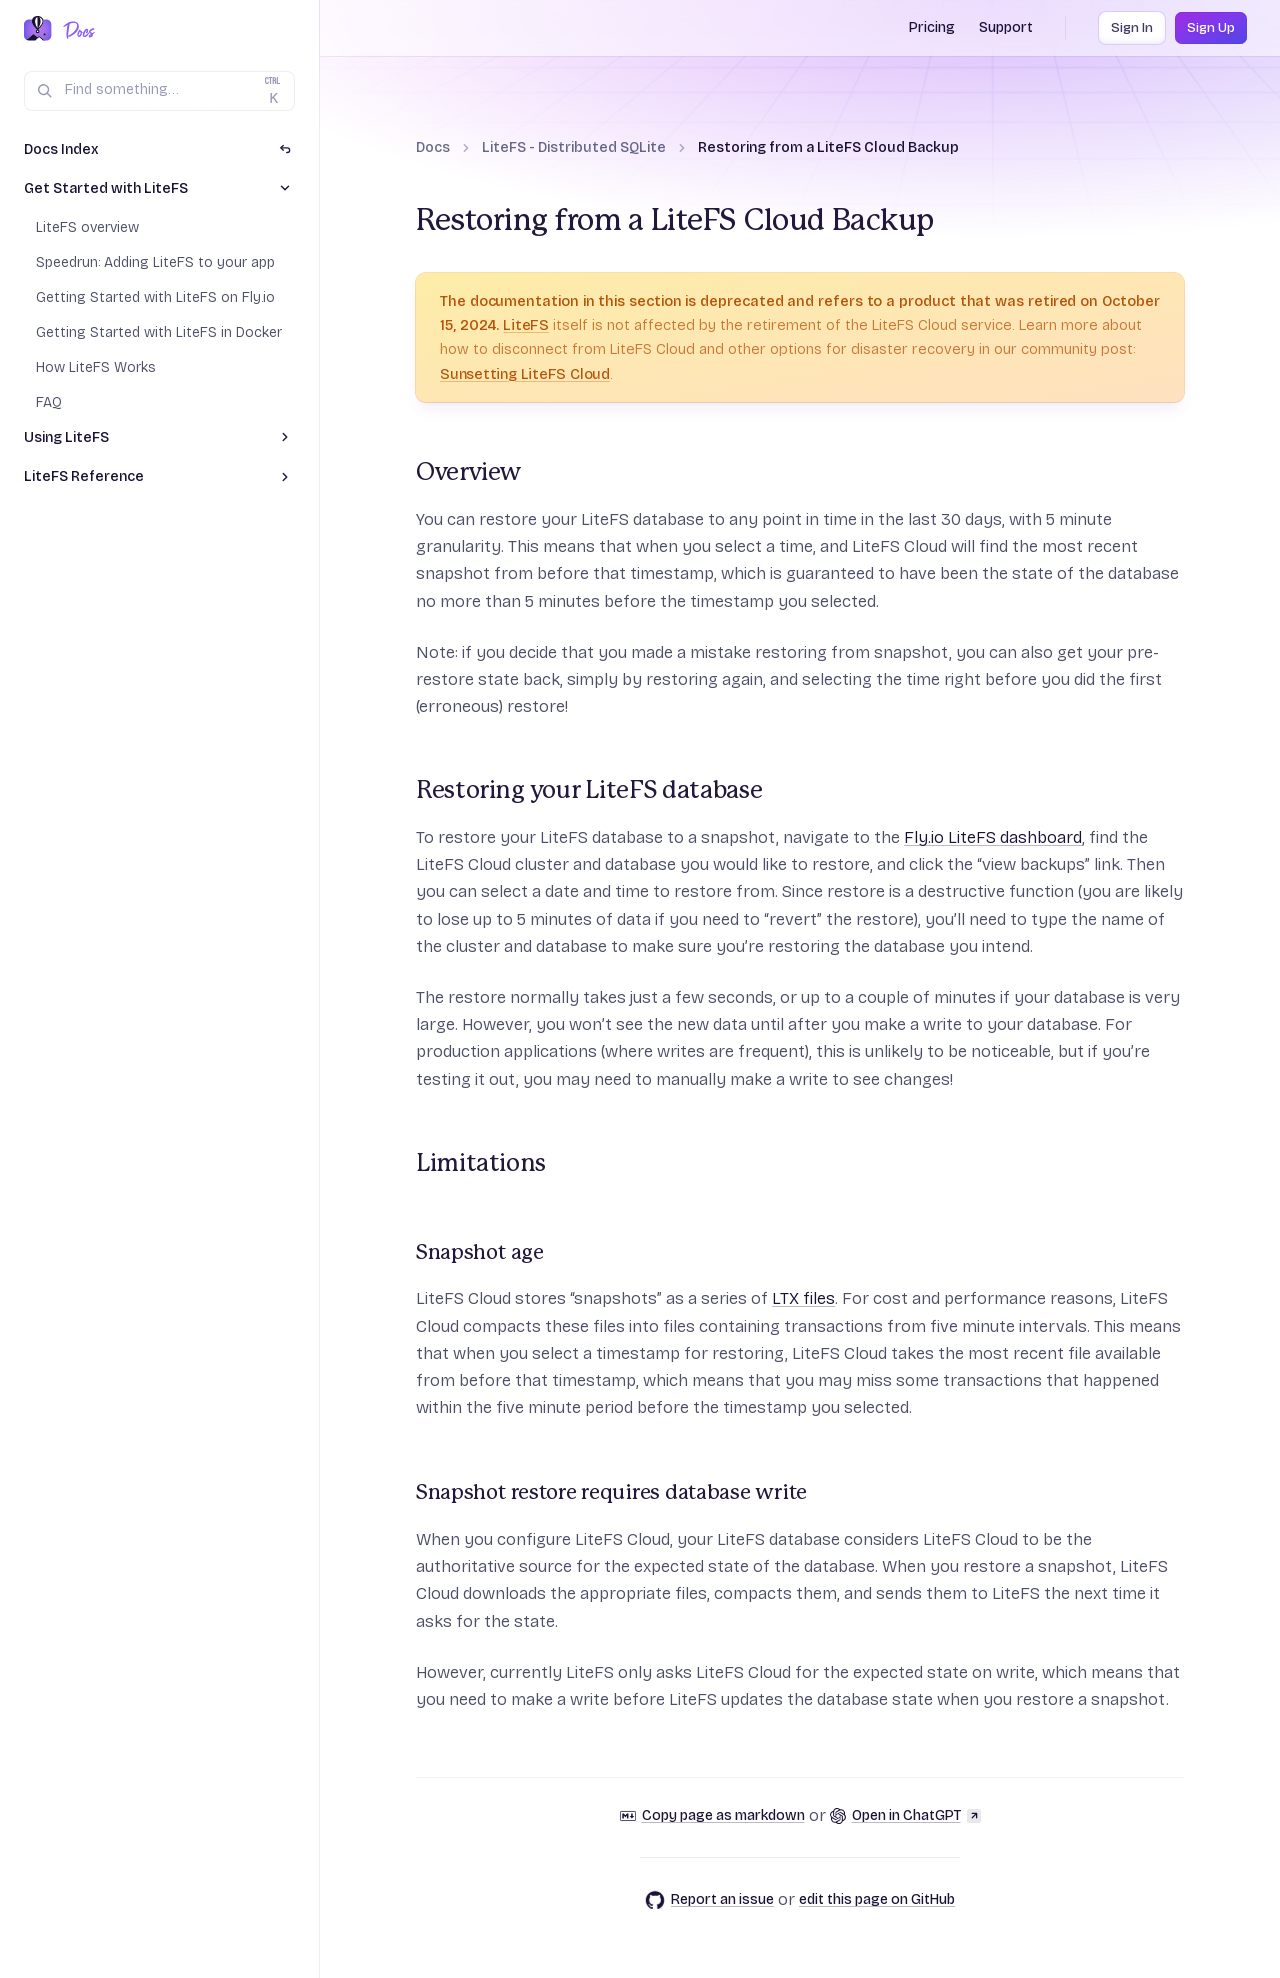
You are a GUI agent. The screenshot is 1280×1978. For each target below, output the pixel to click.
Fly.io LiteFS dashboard (993, 837)
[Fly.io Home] (38, 30)
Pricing (932, 27)
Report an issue (709, 1900)
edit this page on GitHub (877, 1899)
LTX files (803, 1298)
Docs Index (61, 149)
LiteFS (526, 325)
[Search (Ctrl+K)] (159, 91)
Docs (433, 147)
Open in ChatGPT (905, 1815)
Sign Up (1211, 28)
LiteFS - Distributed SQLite (574, 147)
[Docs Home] (75, 30)
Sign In (1132, 28)
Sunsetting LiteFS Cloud (525, 374)
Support (1006, 27)
